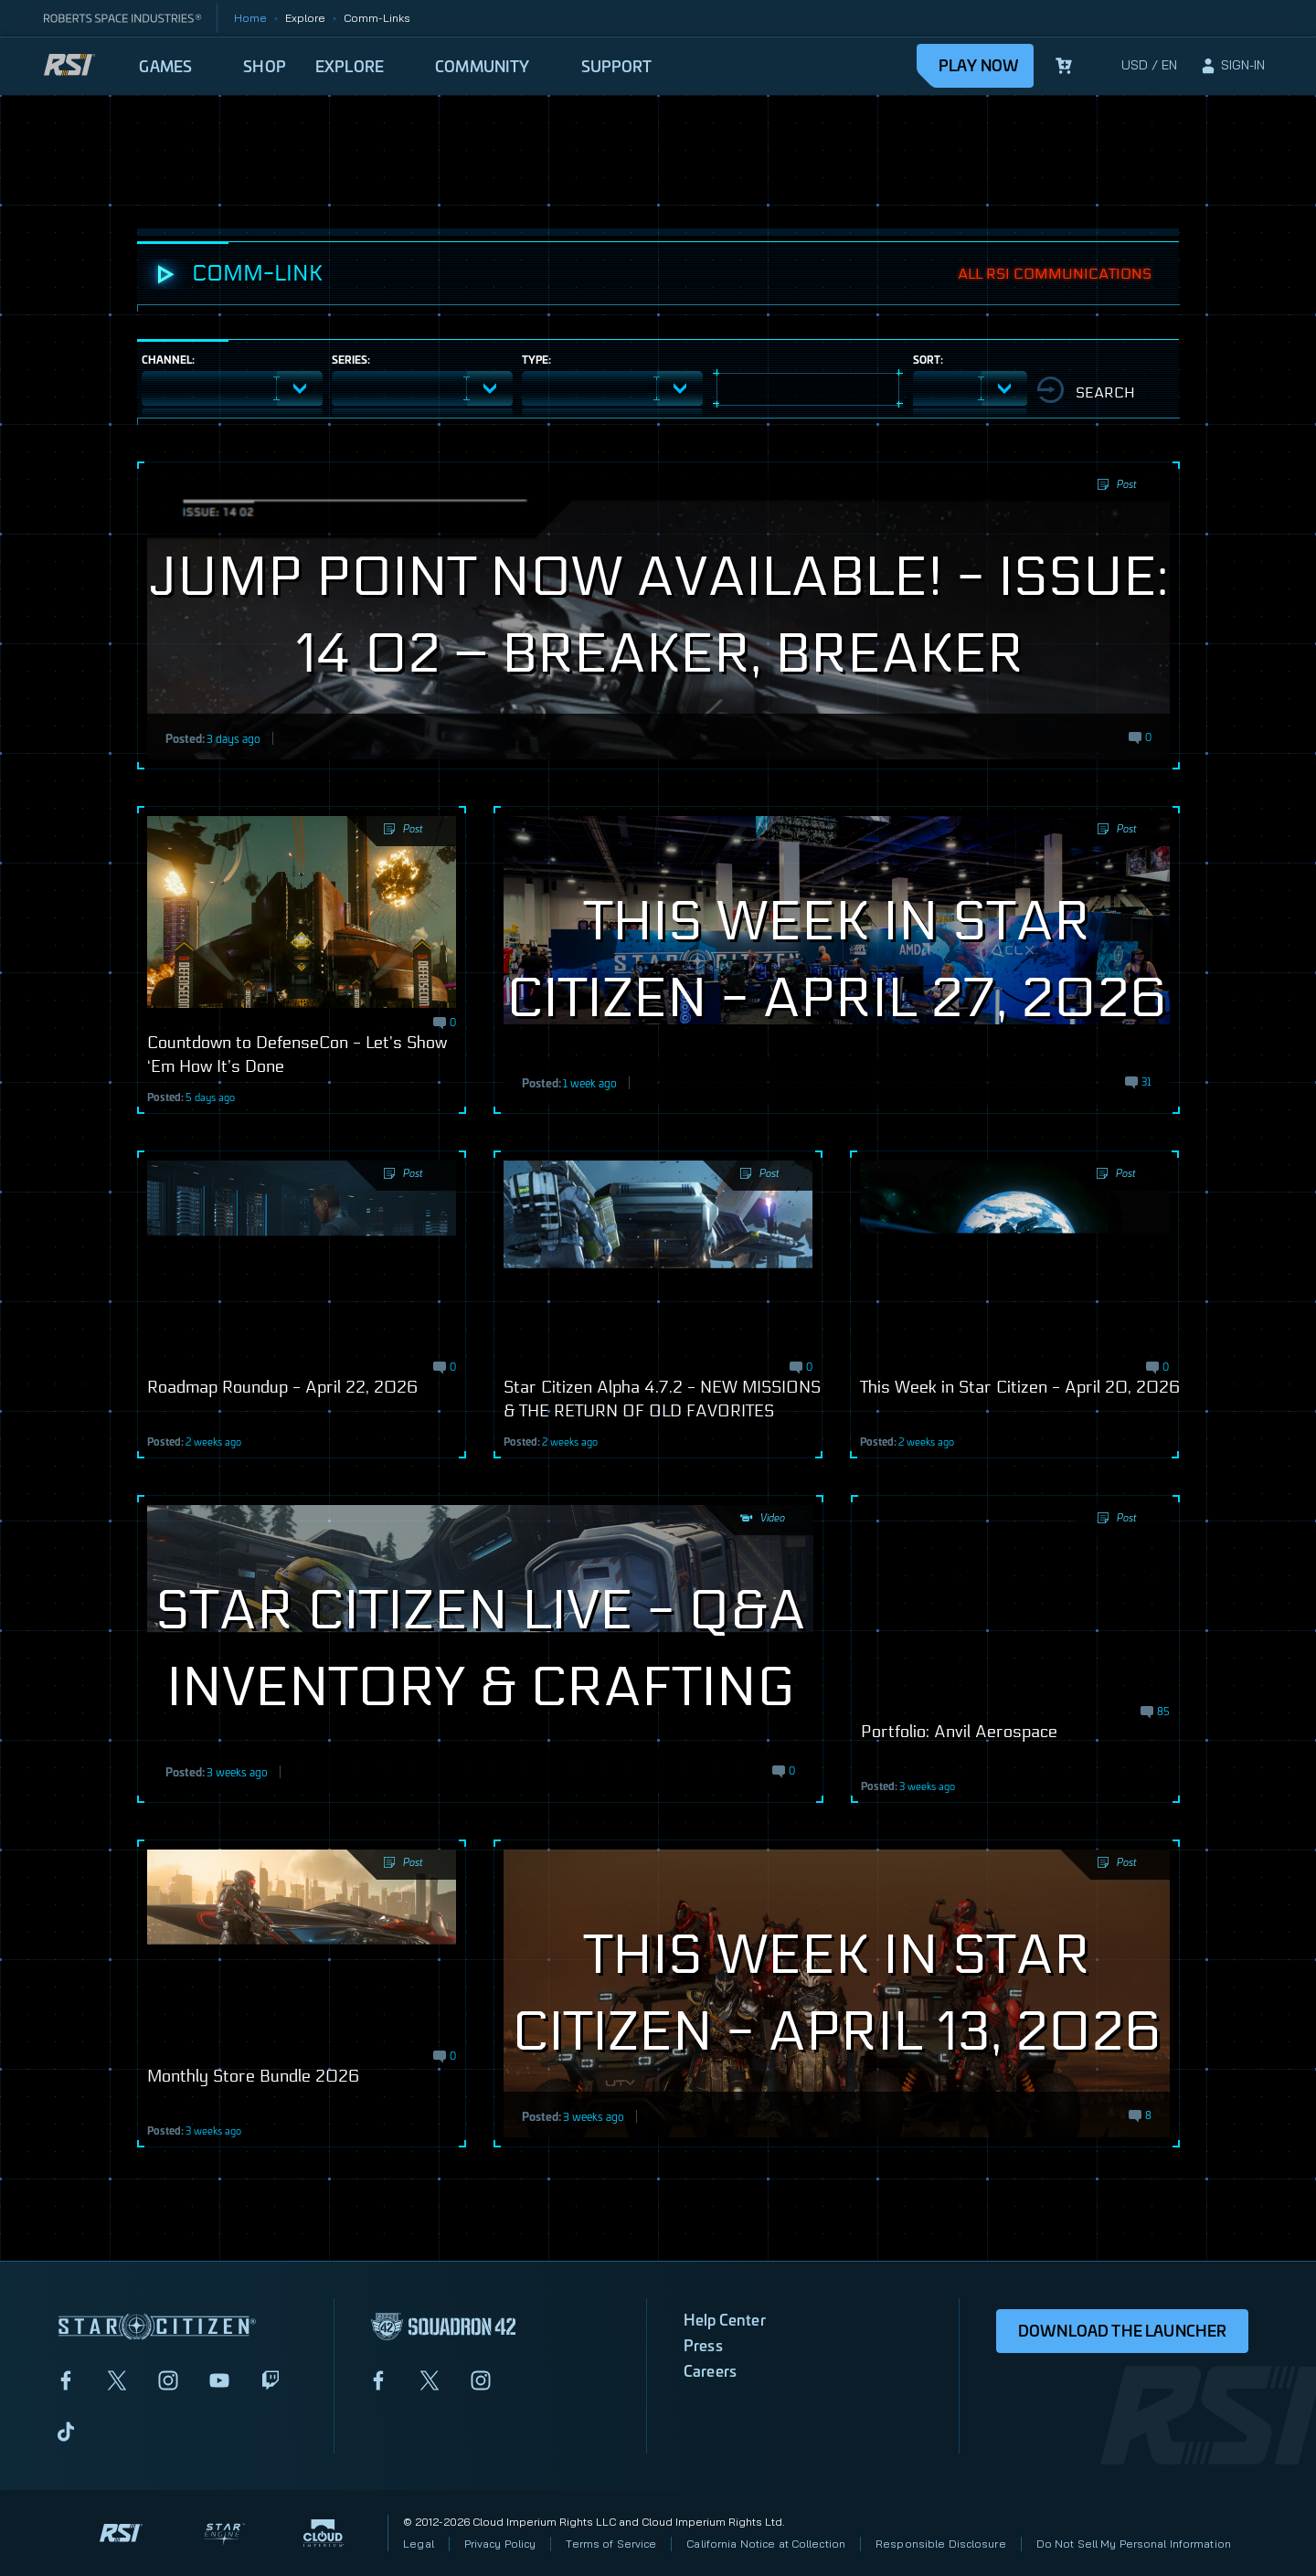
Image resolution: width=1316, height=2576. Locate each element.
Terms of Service (611, 2543)
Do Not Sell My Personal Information (1133, 2543)
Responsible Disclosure (941, 2543)
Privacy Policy (500, 2543)
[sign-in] (1232, 66)
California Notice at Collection (765, 2543)
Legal (418, 2543)
